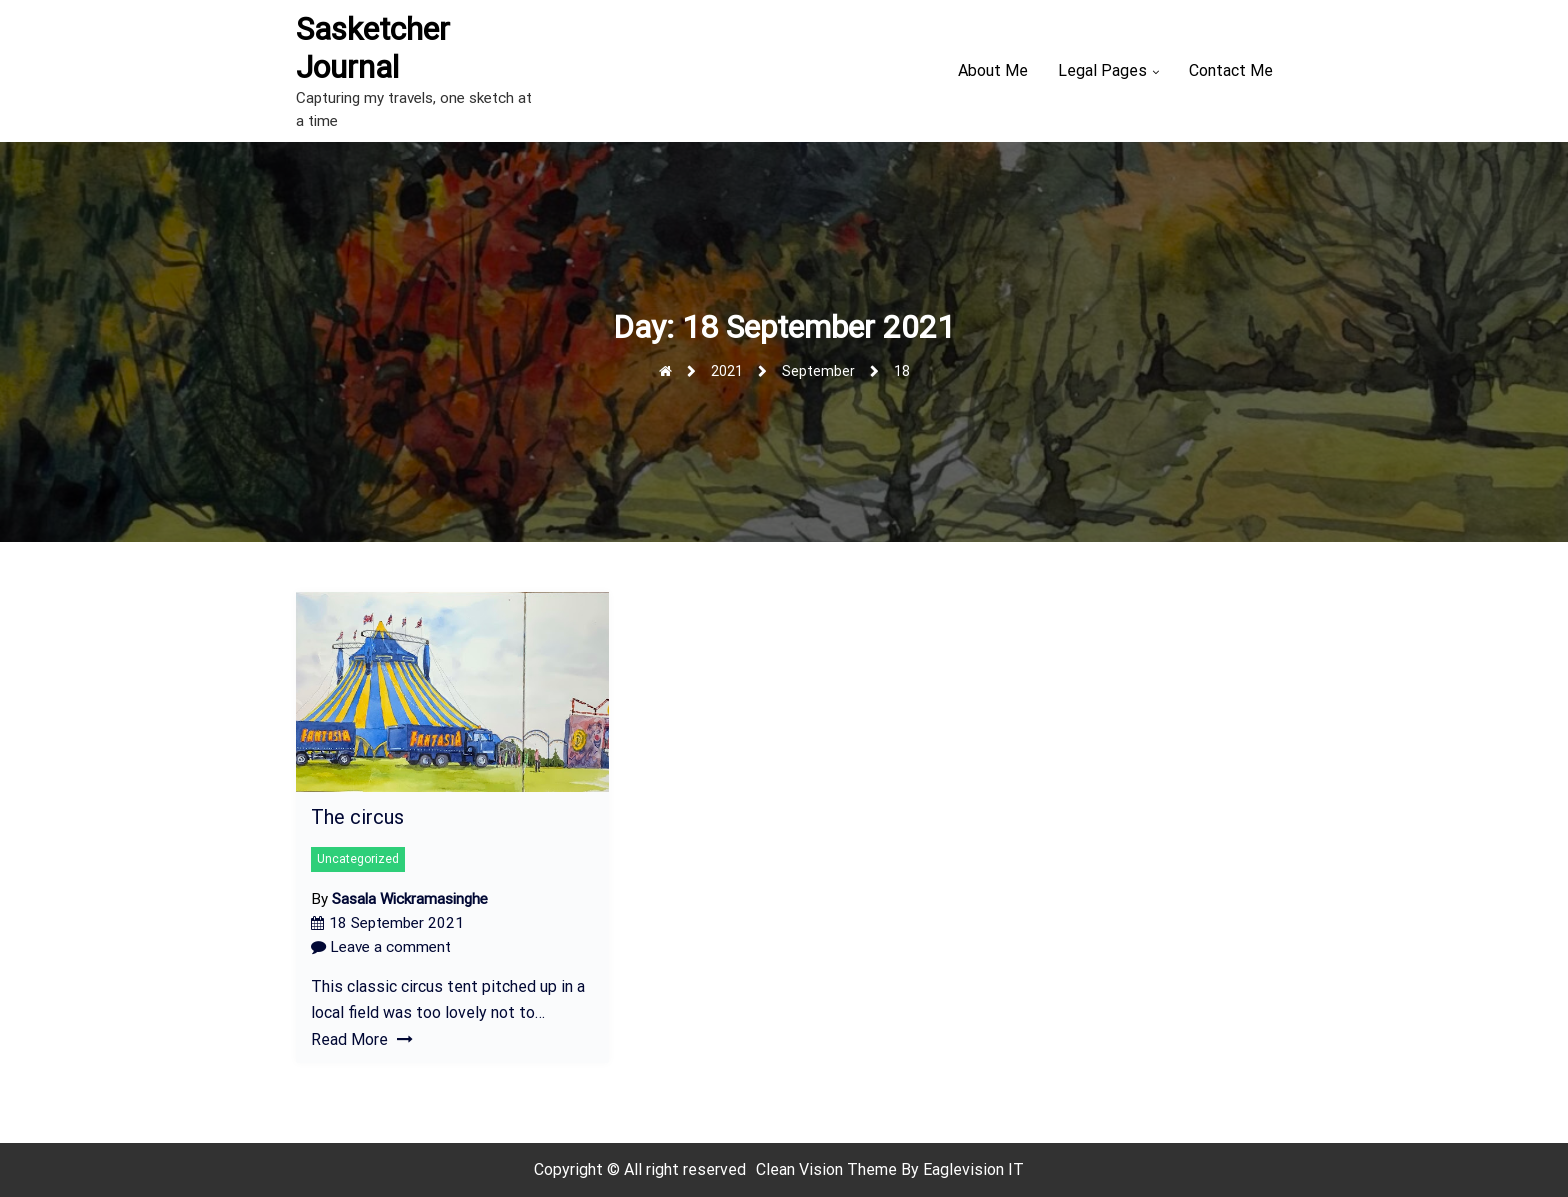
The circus (357, 817)
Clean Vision (801, 1169)
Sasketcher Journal (373, 48)
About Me (993, 70)
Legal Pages (1102, 70)
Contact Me (1231, 70)
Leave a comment (381, 947)
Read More (362, 1039)
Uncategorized (358, 859)
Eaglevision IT (973, 1169)
